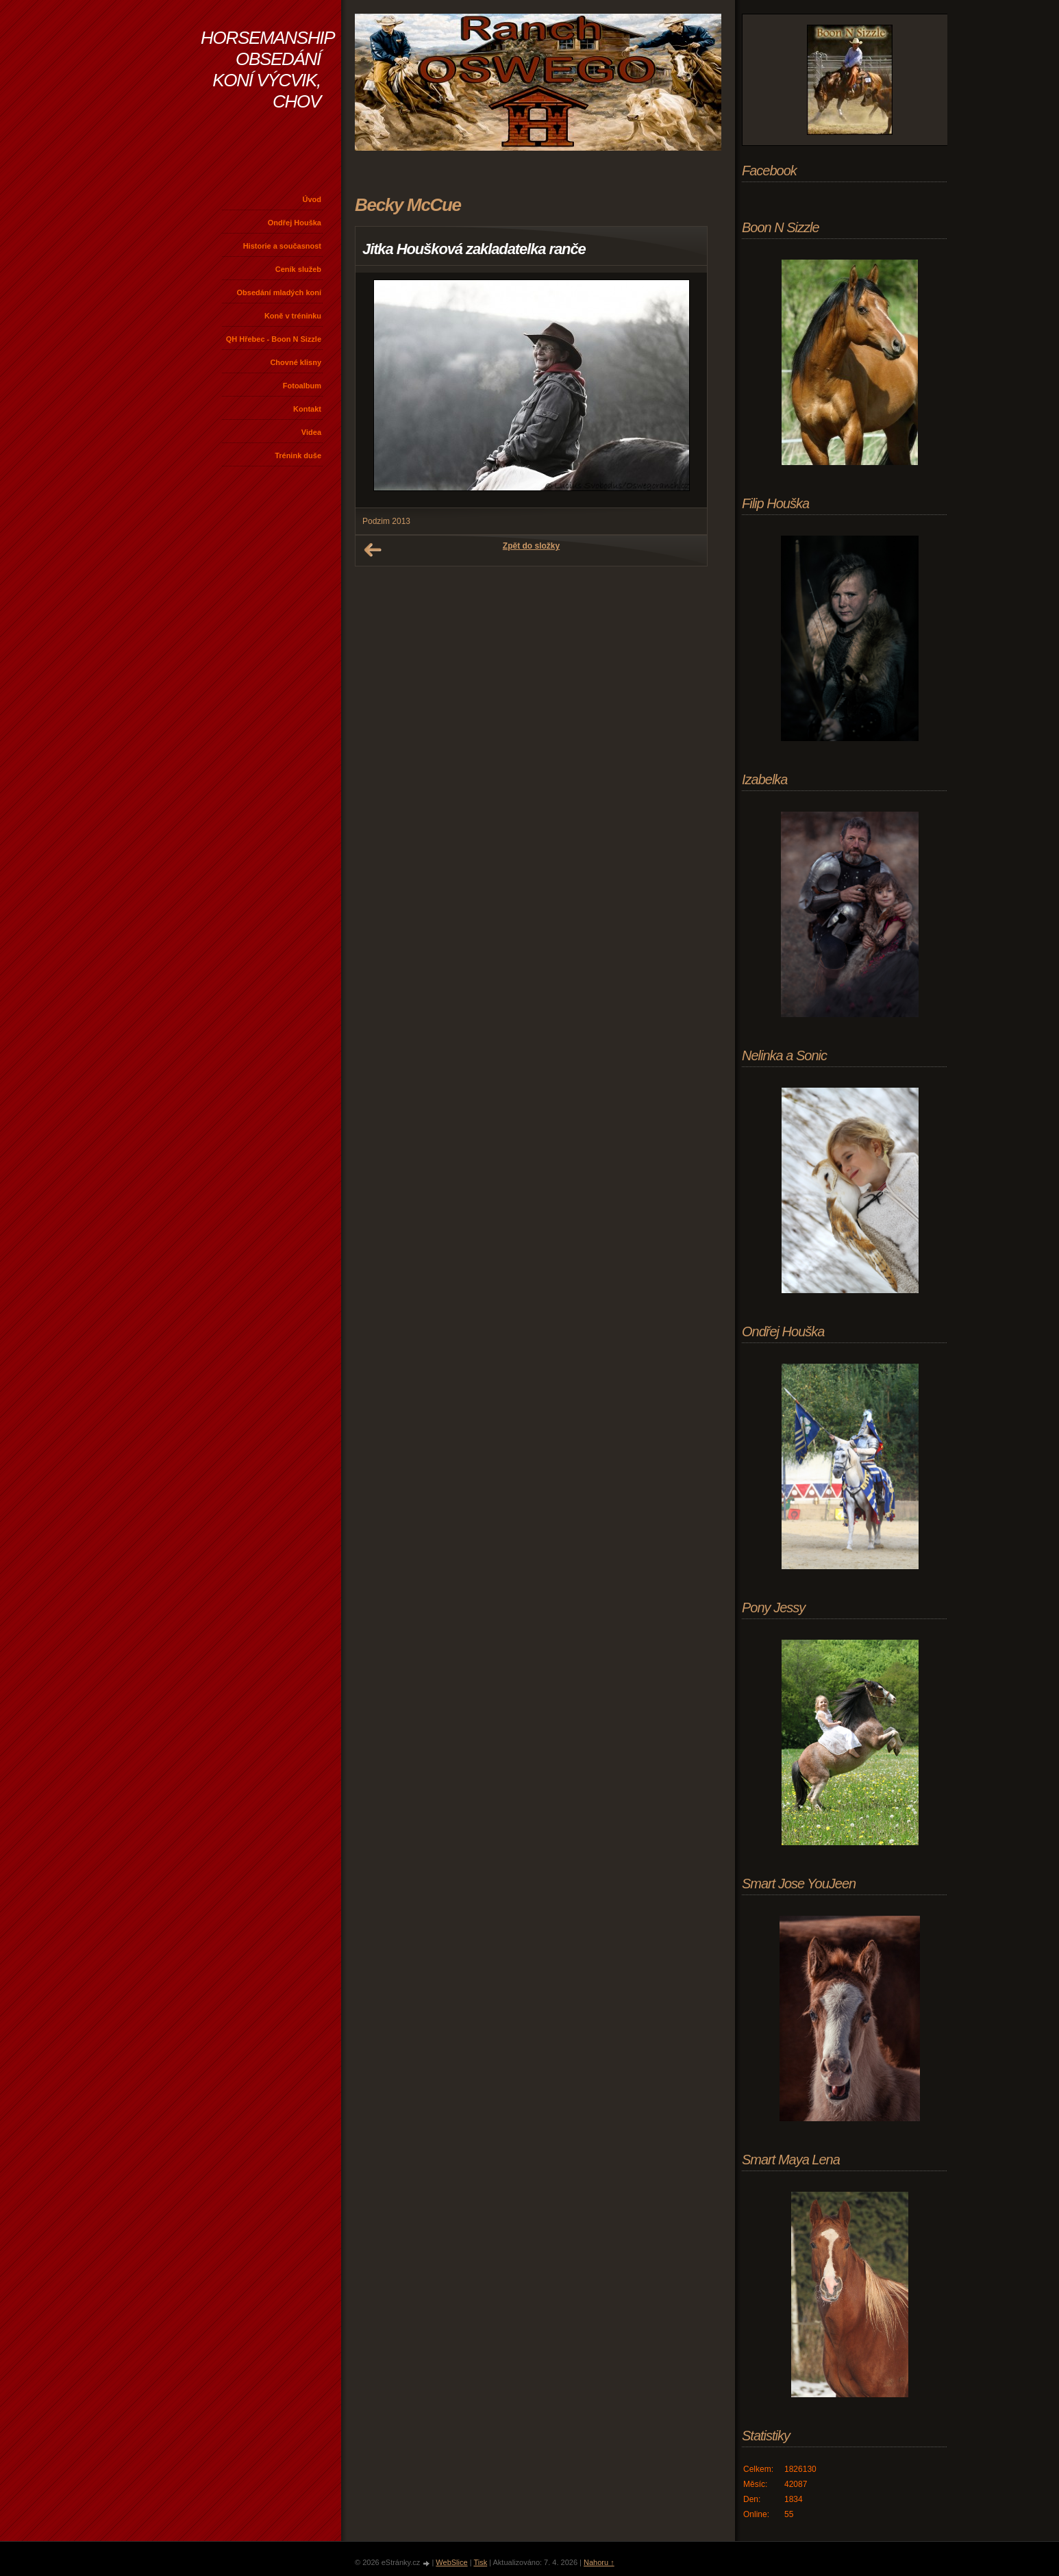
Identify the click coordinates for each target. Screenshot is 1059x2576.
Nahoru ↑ (599, 2562)
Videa (311, 432)
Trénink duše (298, 455)
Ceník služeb (298, 269)
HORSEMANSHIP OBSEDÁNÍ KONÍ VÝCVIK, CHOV (267, 69)
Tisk (480, 2562)
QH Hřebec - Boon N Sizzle (273, 339)
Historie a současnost (282, 246)
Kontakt (307, 409)
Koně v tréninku (292, 316)
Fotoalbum (302, 386)
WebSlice (451, 2562)
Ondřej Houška (294, 222)
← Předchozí (372, 550)
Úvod (312, 199)
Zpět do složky (531, 546)
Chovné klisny (295, 362)
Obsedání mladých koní (279, 292)
